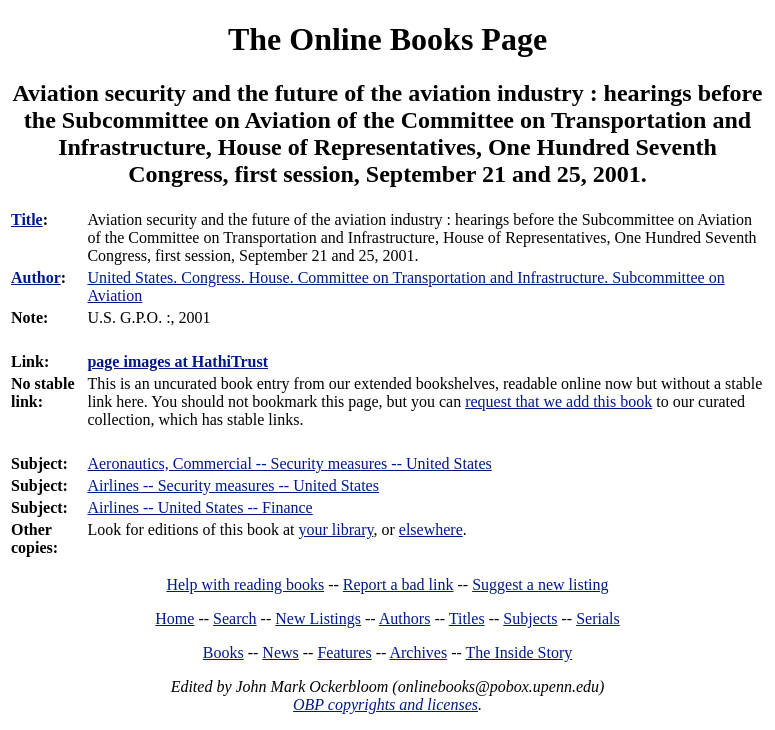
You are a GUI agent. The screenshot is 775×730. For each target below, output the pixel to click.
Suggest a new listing (540, 584)
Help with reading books (245, 584)
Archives (418, 652)
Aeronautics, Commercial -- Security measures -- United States (289, 463)
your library (336, 529)
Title (27, 219)
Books (223, 652)
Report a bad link (398, 584)
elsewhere (431, 529)
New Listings (318, 618)
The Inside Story (519, 652)
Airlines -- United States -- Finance (199, 507)
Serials (598, 618)
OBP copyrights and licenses (385, 704)
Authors (405, 618)
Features (344, 652)
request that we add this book (558, 401)
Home (174, 618)
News (280, 652)
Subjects (530, 618)
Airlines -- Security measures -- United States (232, 485)
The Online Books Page (387, 39)
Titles (467, 618)
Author (36, 277)
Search (235, 618)
